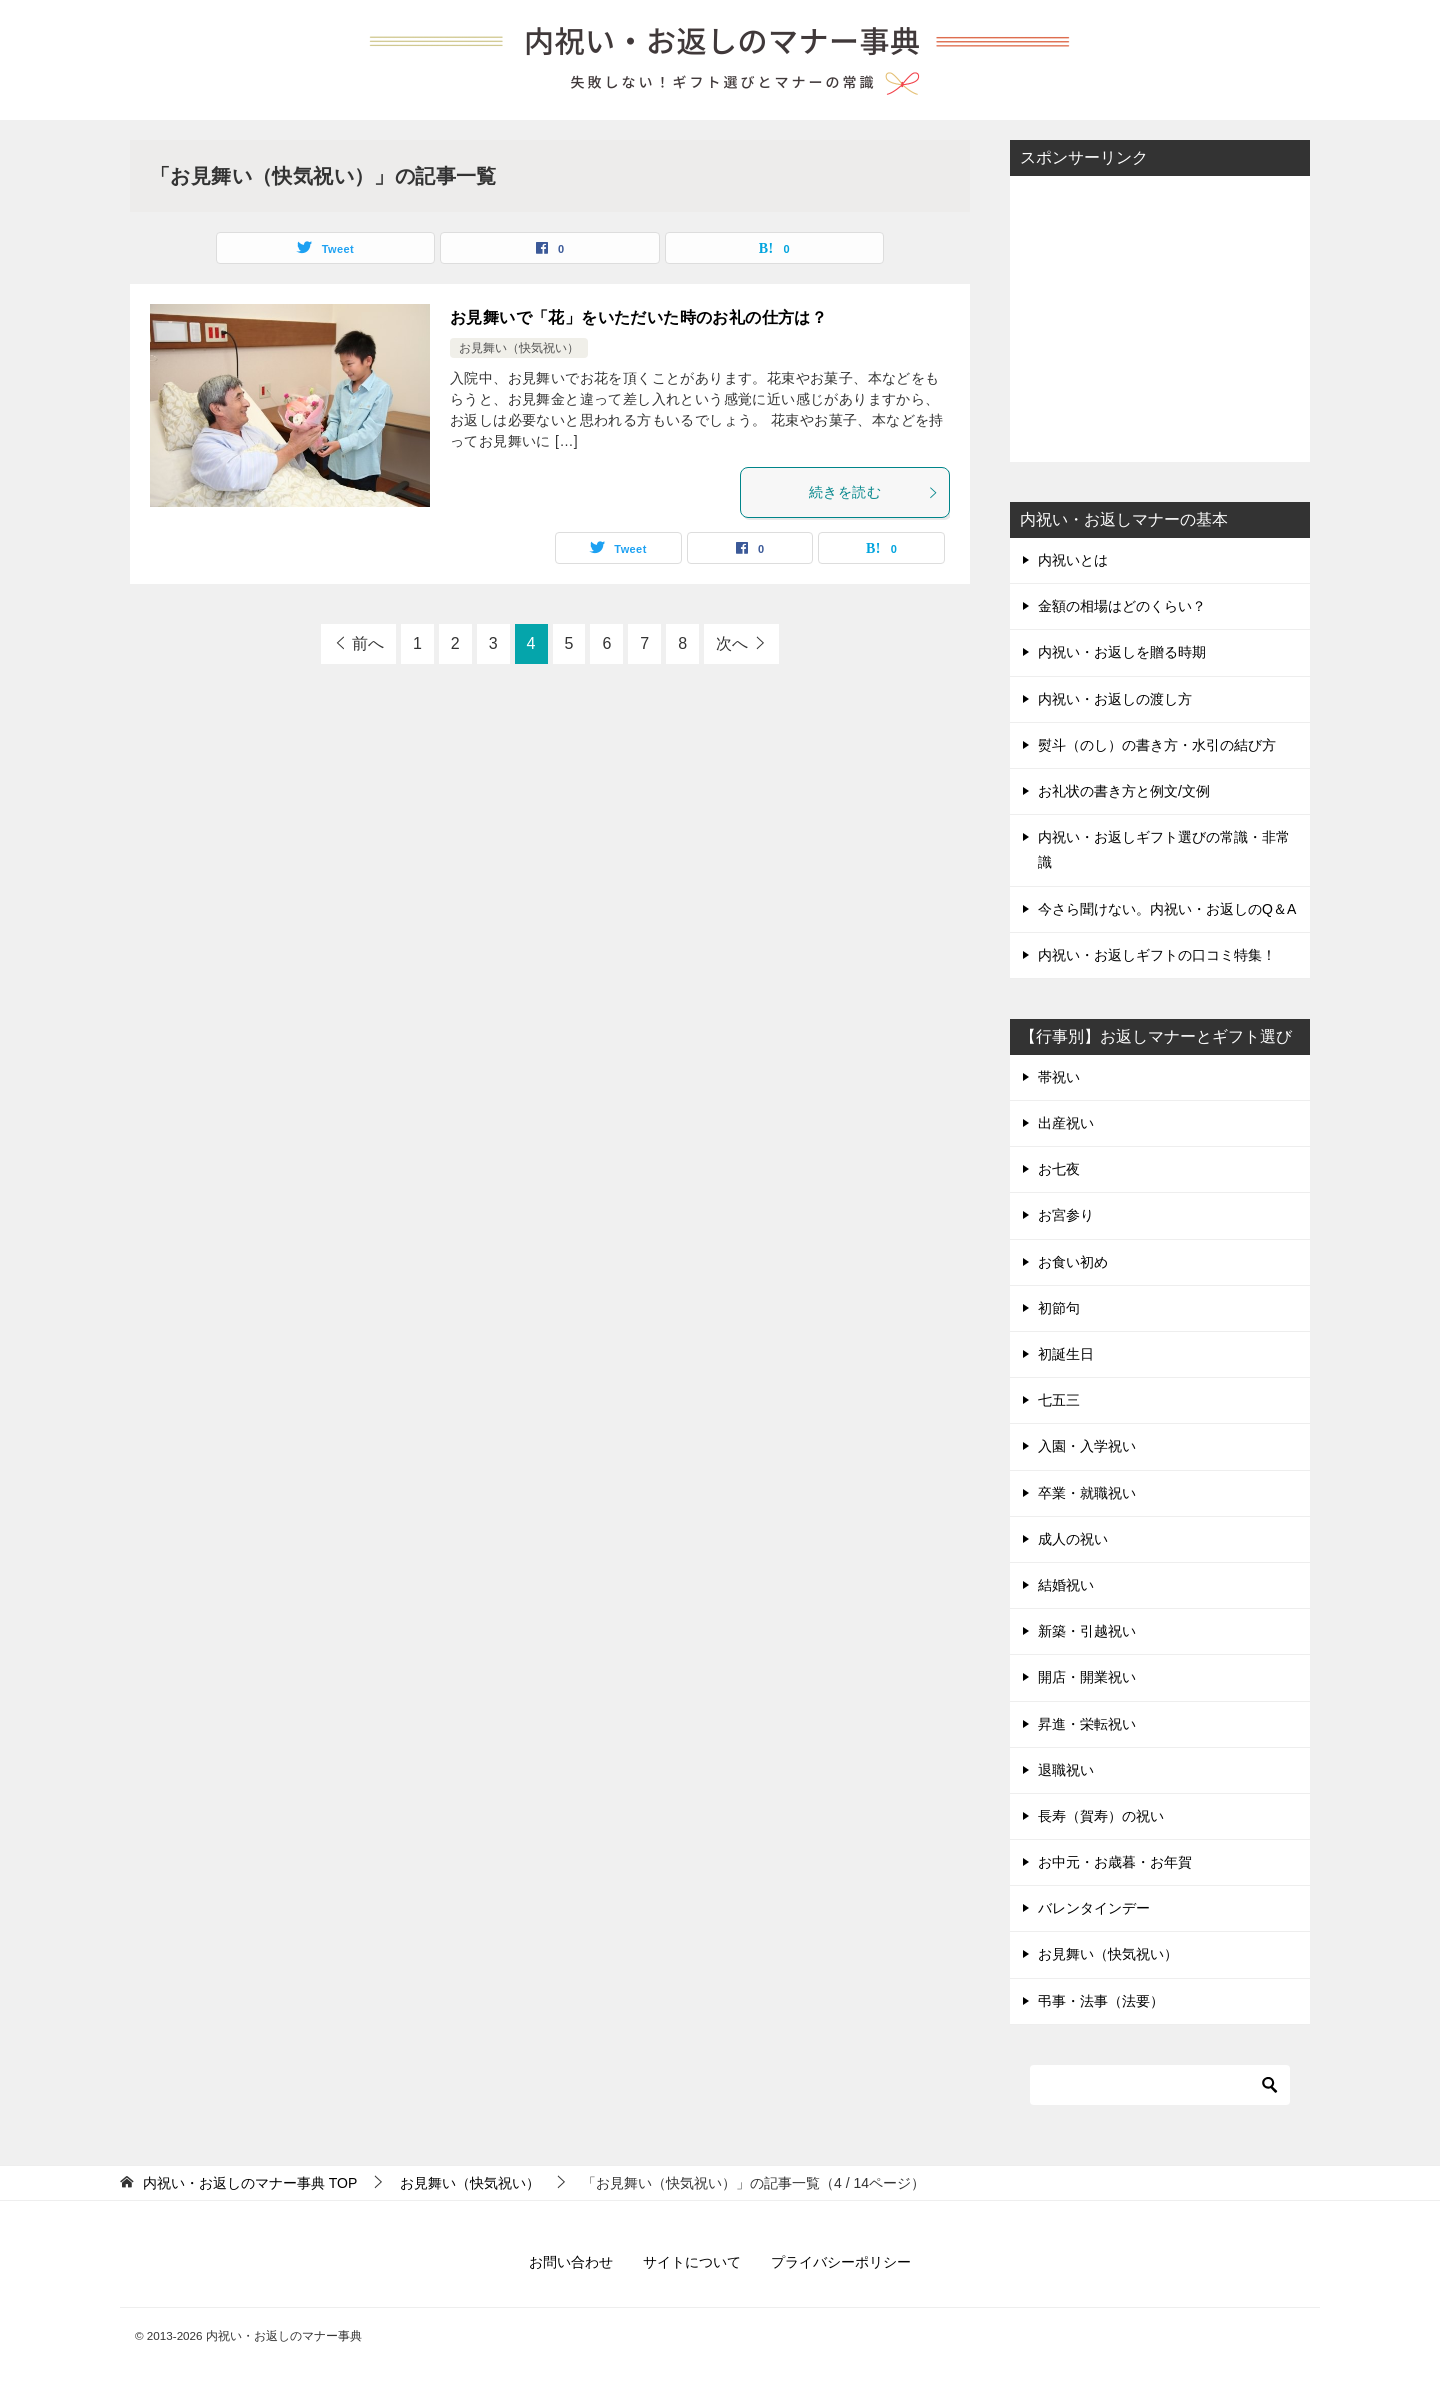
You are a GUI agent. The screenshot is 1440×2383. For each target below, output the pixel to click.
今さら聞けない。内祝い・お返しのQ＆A (1167, 909)
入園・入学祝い (1087, 1446)
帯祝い (1059, 1077)
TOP (250, 2183)
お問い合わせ (571, 2262)
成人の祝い (1073, 1539)
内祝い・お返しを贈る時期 (1122, 652)
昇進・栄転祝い (1087, 1724)
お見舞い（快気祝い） (519, 348)
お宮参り (1066, 1215)
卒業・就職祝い (1087, 1493)
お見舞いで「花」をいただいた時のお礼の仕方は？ (638, 317)
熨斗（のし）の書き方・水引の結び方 (1157, 745)
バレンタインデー (1094, 1908)
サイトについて (692, 2262)
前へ (368, 643)
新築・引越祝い (1087, 1631)
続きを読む (874, 492)
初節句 (1059, 1308)
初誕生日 (1066, 1354)
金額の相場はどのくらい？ (1122, 606)
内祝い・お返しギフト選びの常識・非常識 (1164, 849)
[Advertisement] (1160, 317)
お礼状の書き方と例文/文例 (1124, 791)
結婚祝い (1066, 1585)
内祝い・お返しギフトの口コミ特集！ (1157, 955)
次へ (732, 643)
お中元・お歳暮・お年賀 (1115, 1862)
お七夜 (1059, 1169)
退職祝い (1066, 1770)
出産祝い (1066, 1123)
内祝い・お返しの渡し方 (1115, 699)
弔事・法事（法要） (1101, 2001)
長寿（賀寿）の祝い (1101, 1816)
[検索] (1160, 2085)
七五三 (1059, 1400)
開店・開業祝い (1087, 1677)
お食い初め (1073, 1262)
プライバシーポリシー (841, 2262)
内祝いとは (1073, 560)
